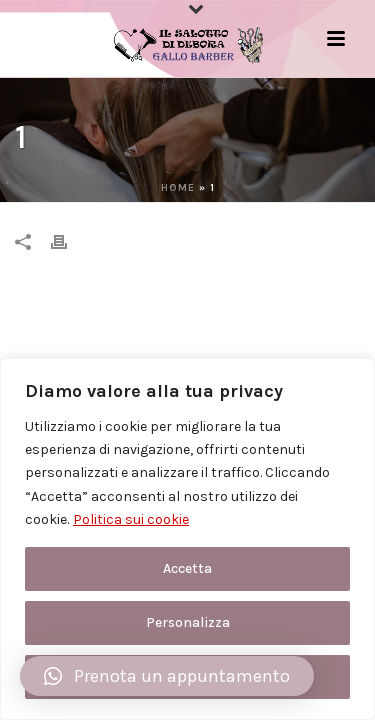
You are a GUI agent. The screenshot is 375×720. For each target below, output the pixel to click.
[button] (167, 676)
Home (178, 188)
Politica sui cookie (131, 519)
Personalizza (188, 622)
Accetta (187, 568)
